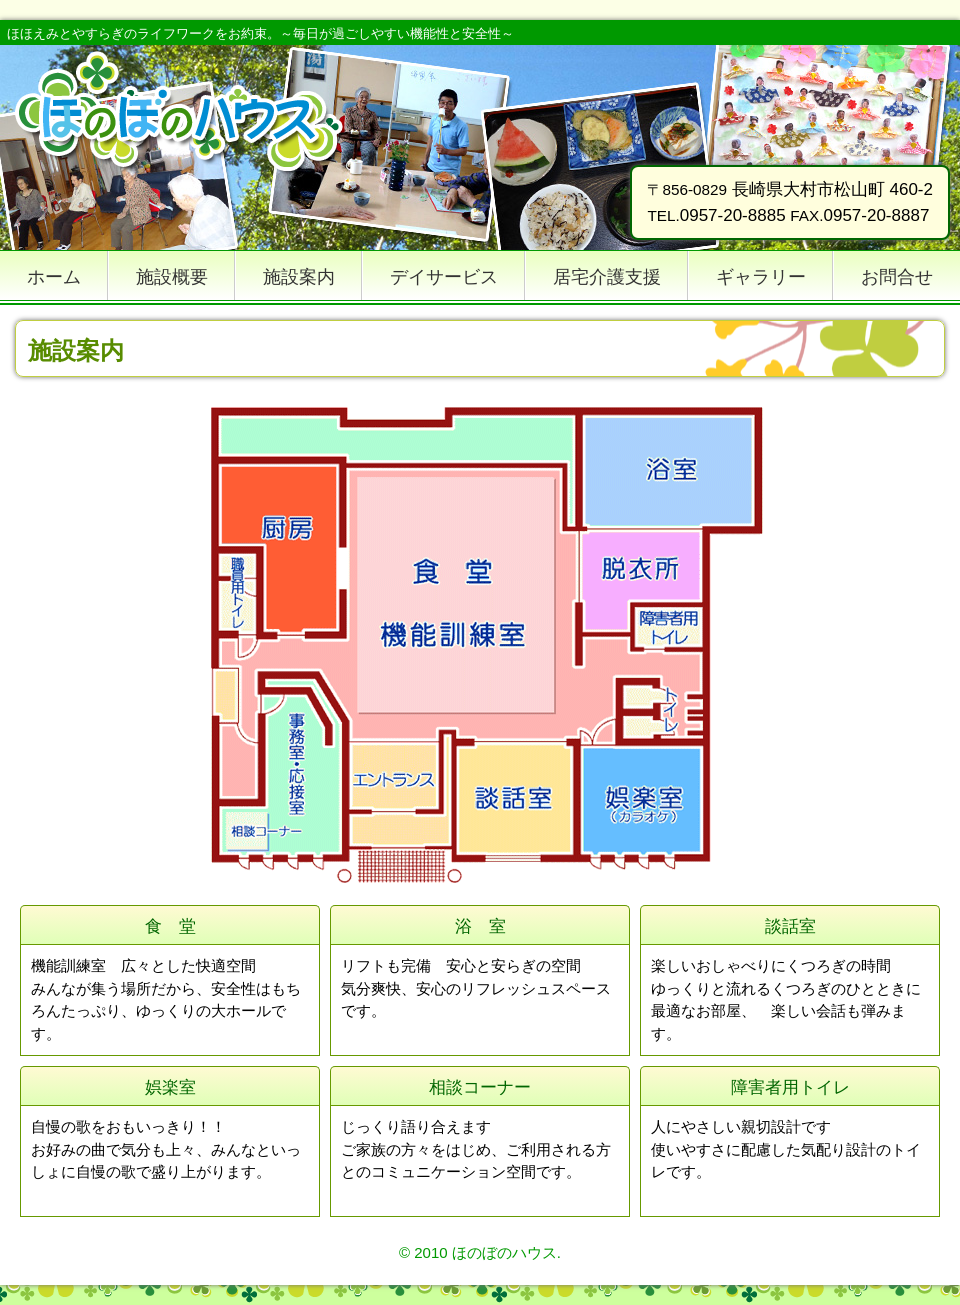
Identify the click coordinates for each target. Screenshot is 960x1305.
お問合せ (897, 277)
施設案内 (299, 277)
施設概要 (172, 277)
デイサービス (444, 277)
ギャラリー (761, 277)
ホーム (54, 277)
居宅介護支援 (607, 277)
